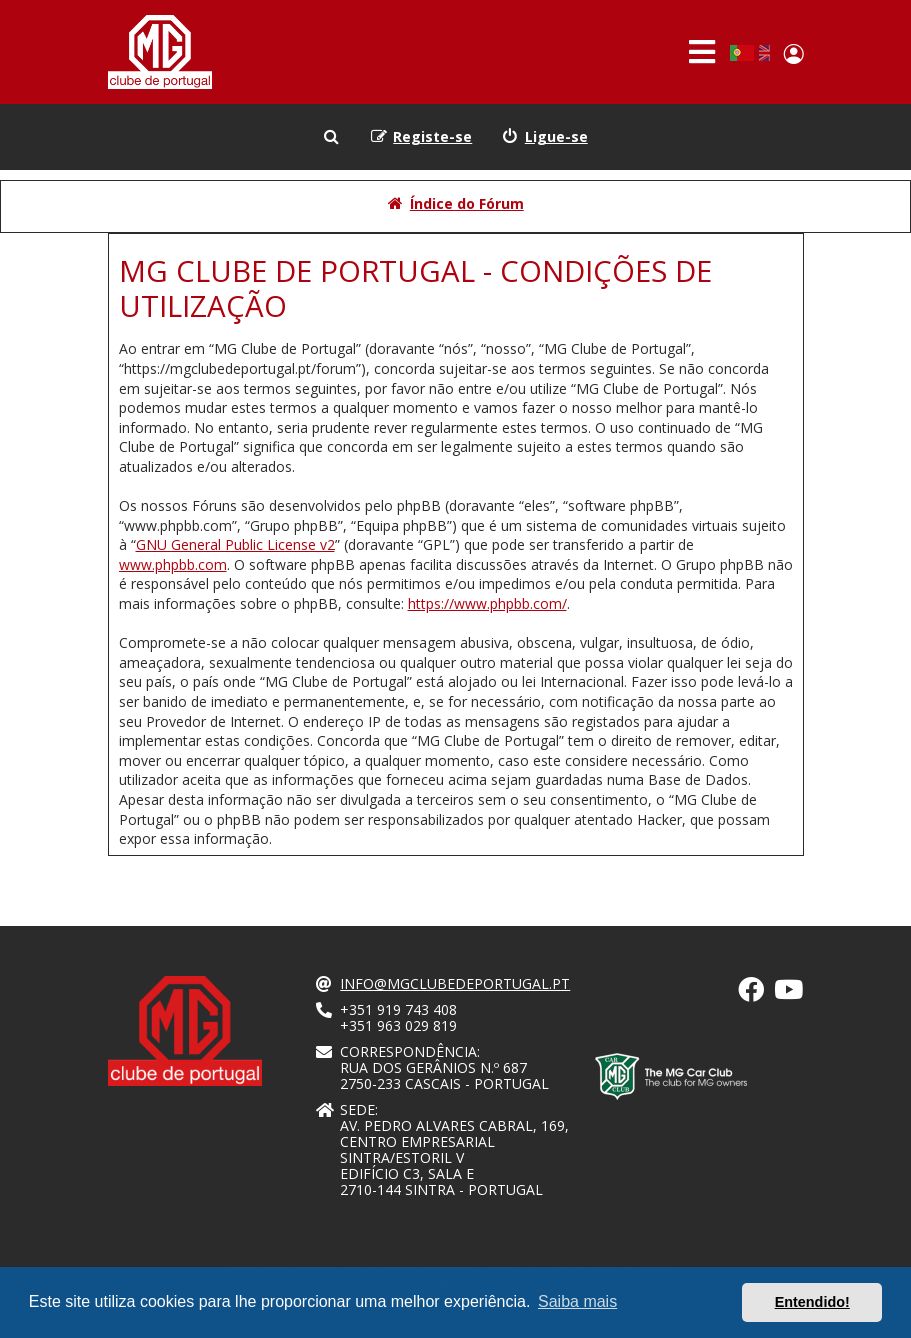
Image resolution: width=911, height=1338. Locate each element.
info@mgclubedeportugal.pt (455, 984)
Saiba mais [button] (577, 1301)
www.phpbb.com (173, 564)
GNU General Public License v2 (235, 544)
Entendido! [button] (812, 1302)
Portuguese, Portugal (741, 53)
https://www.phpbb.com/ (487, 603)
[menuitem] (545, 137)
